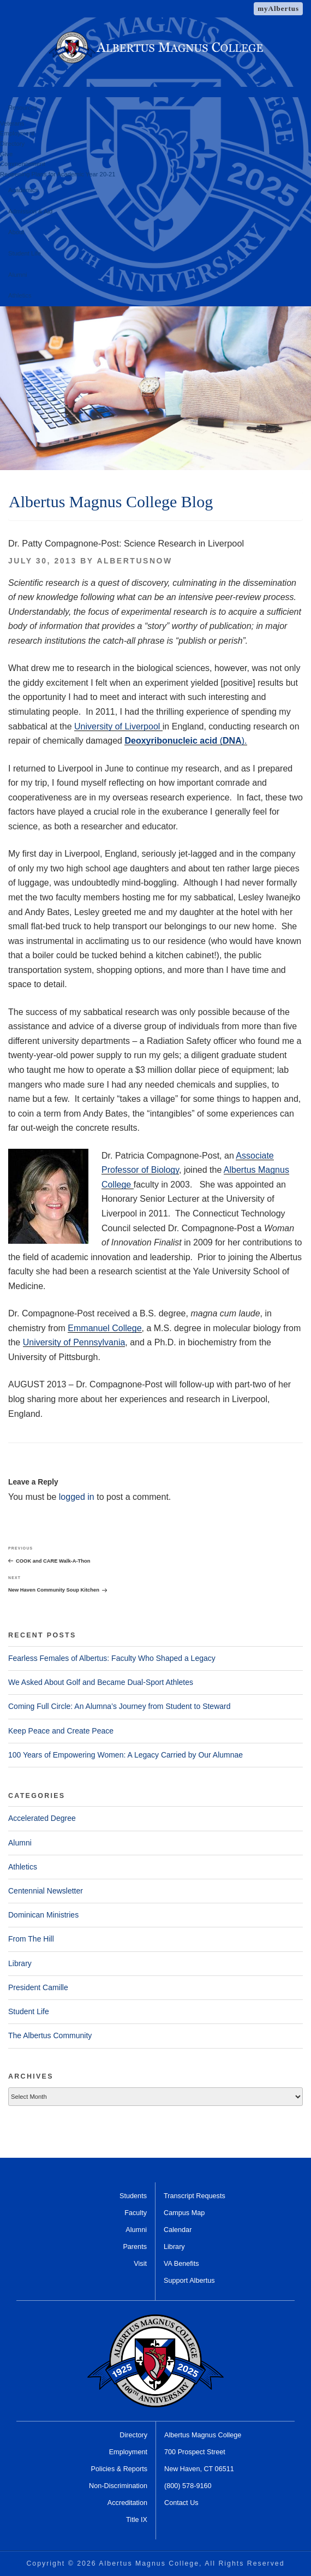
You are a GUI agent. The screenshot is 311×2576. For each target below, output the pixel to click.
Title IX (136, 2520)
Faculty (135, 2213)
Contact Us (181, 2503)
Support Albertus (189, 2280)
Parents (135, 2247)
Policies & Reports (119, 2469)
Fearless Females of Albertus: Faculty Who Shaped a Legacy (112, 1658)
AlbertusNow (134, 560)
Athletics (20, 295)
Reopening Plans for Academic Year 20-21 (57, 174)
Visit (140, 2264)
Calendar (178, 2230)
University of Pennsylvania (74, 1342)
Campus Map (184, 2213)
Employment (17, 133)
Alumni (17, 274)
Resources (23, 107)
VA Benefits (181, 2264)
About (16, 232)
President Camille (38, 1987)
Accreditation (127, 2503)
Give (6, 154)
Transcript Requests (194, 2196)
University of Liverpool (118, 726)
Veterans (12, 123)
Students (133, 2196)
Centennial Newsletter (45, 1890)
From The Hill (31, 1938)
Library (20, 1963)
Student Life (24, 253)
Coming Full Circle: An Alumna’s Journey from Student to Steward (119, 1706)
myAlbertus (278, 8)
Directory (12, 143)
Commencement (22, 164)
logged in (76, 1496)
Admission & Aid (30, 211)
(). (185, 740)
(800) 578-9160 (188, 2486)
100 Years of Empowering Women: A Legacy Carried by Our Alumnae (125, 1754)
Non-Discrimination (118, 2486)
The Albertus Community (50, 2035)
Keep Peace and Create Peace (60, 1730)
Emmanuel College (104, 1328)
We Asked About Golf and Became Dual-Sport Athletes (100, 1682)
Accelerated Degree (42, 1818)
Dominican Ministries (43, 1914)
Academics (23, 190)
